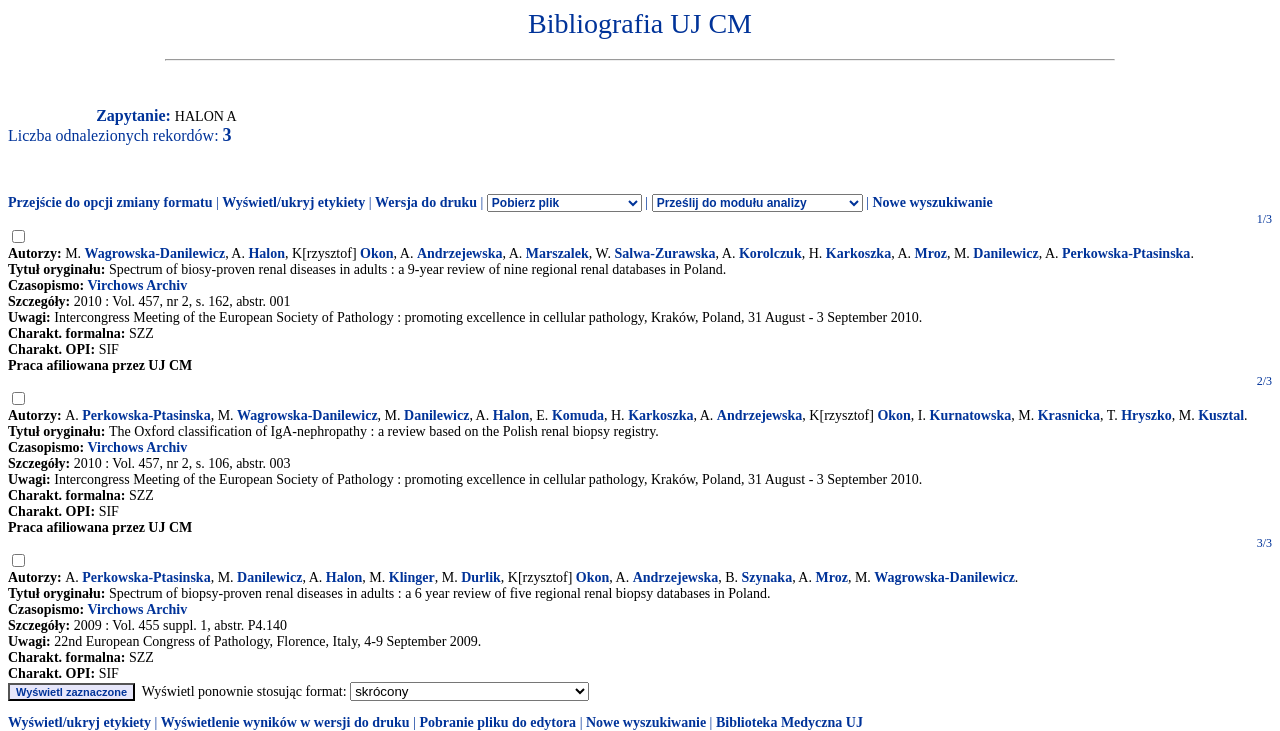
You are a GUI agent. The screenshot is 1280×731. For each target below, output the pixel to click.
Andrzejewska (460, 253)
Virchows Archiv (137, 285)
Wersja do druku (426, 202)
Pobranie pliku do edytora (497, 722)
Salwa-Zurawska (664, 253)
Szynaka (767, 577)
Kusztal (1221, 415)
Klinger (412, 577)
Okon (376, 253)
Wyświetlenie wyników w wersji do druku (285, 722)
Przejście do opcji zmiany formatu (110, 202)
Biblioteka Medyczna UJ (789, 722)
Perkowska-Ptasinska (1126, 253)
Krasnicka (1069, 415)
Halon (266, 253)
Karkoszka (858, 253)
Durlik (481, 577)
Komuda (578, 415)
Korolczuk (770, 253)
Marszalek (557, 253)
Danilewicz (1005, 253)
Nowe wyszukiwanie (932, 202)
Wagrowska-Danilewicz (155, 253)
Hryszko (1146, 415)
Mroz (931, 253)
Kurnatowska (971, 415)
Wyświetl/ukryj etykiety (293, 202)
